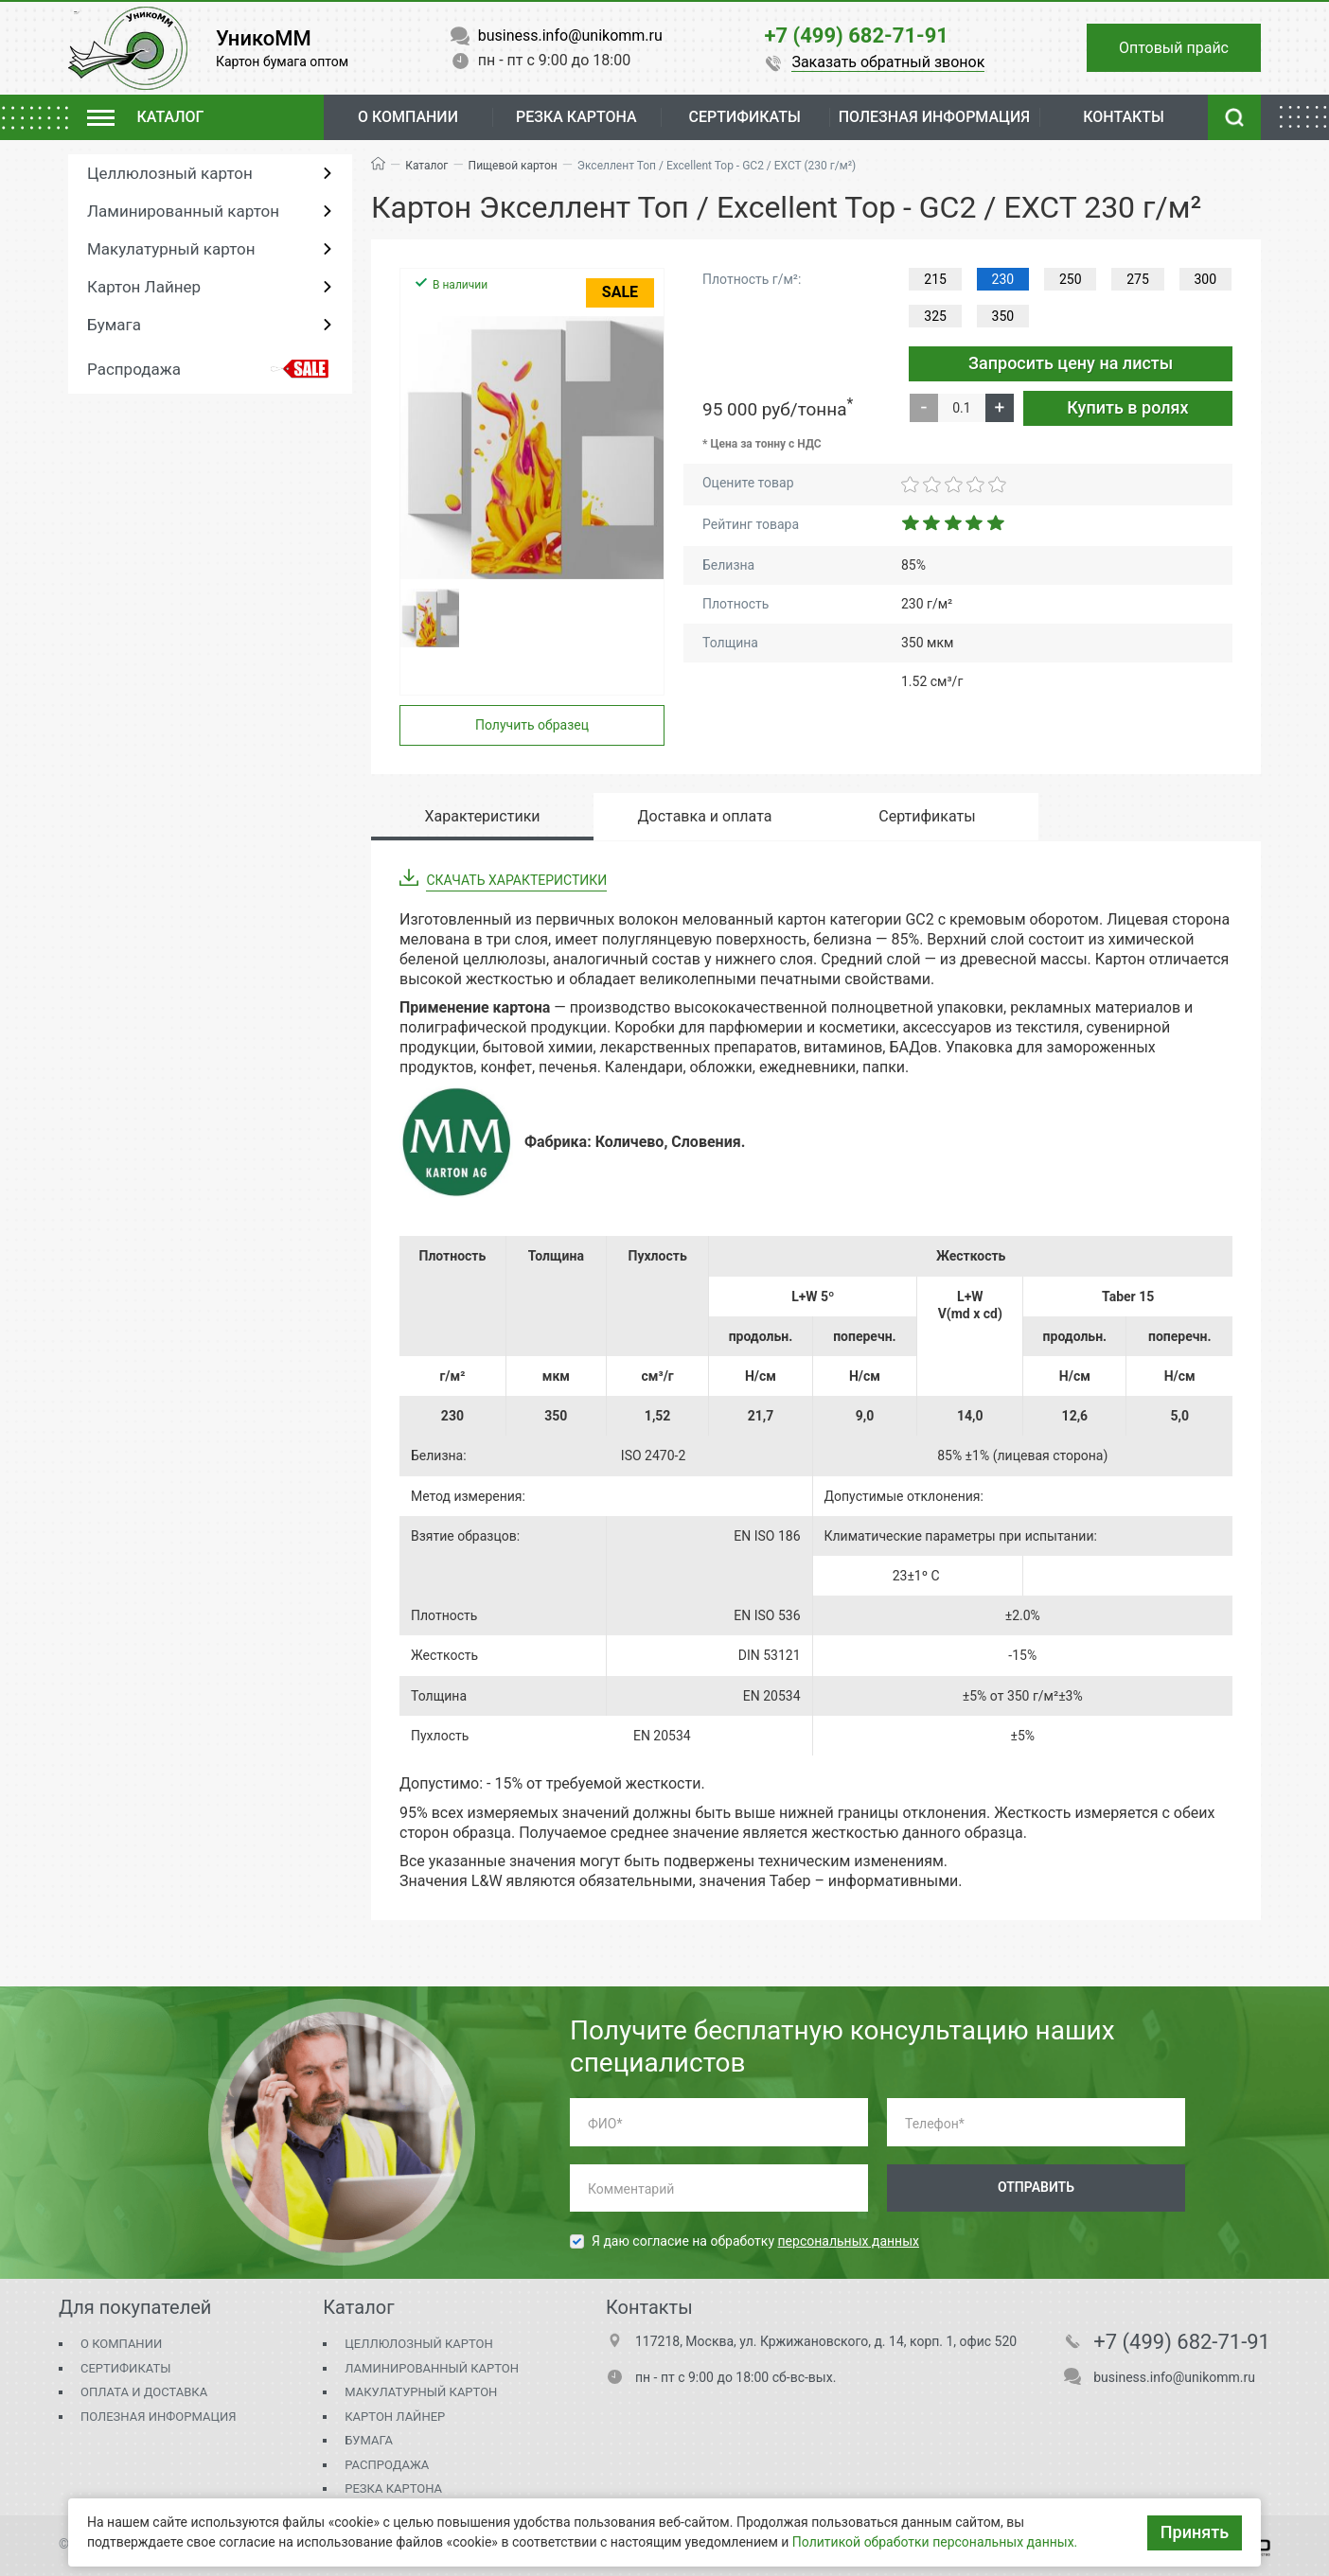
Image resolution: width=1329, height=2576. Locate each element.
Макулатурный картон (171, 248)
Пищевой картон (513, 165)
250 (1070, 279)
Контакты (1123, 117)
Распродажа (134, 369)
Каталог (426, 165)
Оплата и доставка (143, 2392)
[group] (532, 447)
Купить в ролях (1127, 407)
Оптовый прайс (1174, 48)
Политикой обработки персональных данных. (934, 2542)
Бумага (114, 324)
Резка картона (576, 117)
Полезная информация (158, 2416)
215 (935, 279)
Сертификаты (125, 2368)
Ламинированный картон (183, 211)
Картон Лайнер (144, 286)
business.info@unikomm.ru (1174, 2377)
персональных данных (848, 2241)
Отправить (1036, 2187)
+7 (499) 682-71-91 (1181, 2342)
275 (1137, 279)
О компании (408, 117)
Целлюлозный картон (170, 173)
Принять (1195, 2532)
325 (935, 316)
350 (1003, 316)
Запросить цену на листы (1070, 363)
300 (1206, 279)
